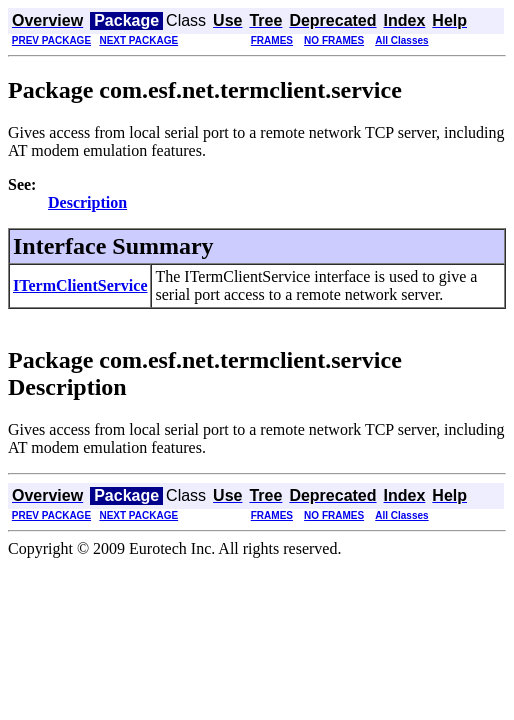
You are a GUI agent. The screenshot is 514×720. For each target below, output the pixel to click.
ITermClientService (80, 285)
